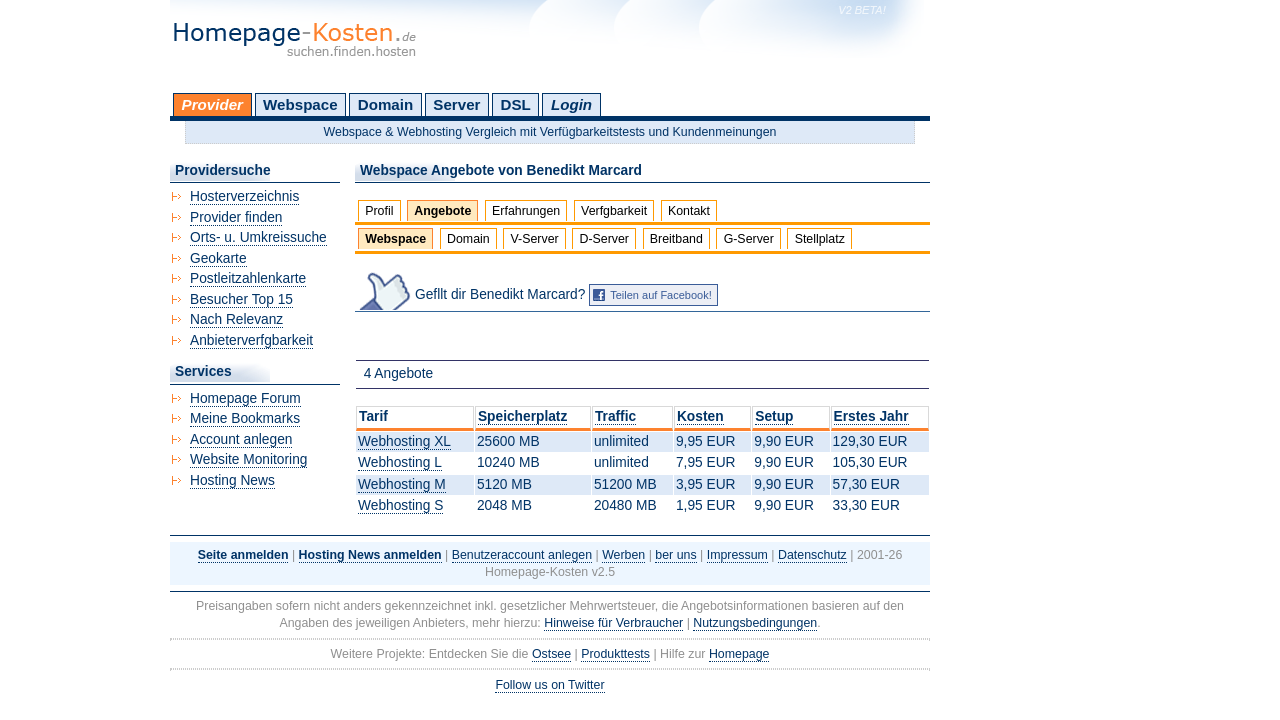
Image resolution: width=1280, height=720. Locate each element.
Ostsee (551, 654)
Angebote (442, 211)
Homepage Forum (245, 398)
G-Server (749, 239)
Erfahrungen (526, 211)
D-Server (604, 239)
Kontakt (689, 211)
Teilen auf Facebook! (661, 295)
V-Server (535, 239)
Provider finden (236, 217)
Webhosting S (400, 505)
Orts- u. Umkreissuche (258, 237)
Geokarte (218, 258)
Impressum (737, 555)
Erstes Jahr (871, 416)
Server (456, 104)
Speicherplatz (522, 416)
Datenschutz (812, 555)
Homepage (739, 654)
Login (571, 104)
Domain (385, 104)
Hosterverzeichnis (244, 196)
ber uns (675, 555)
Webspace (300, 104)
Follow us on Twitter (549, 685)
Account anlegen (241, 439)
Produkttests (615, 654)
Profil (379, 211)
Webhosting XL (404, 441)
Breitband (676, 239)
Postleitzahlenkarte (248, 278)
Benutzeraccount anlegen (522, 555)
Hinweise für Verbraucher (613, 623)
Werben (623, 555)
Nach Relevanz (236, 319)
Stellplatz (820, 239)
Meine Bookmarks (245, 418)
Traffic (615, 416)
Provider (212, 104)
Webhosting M (402, 484)
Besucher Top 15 (241, 299)
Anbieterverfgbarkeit (251, 340)
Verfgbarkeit (614, 211)
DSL (516, 104)
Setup (774, 416)
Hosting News (232, 480)
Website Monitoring (248, 459)
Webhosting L (400, 462)
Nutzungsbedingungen (755, 623)
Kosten (700, 416)
